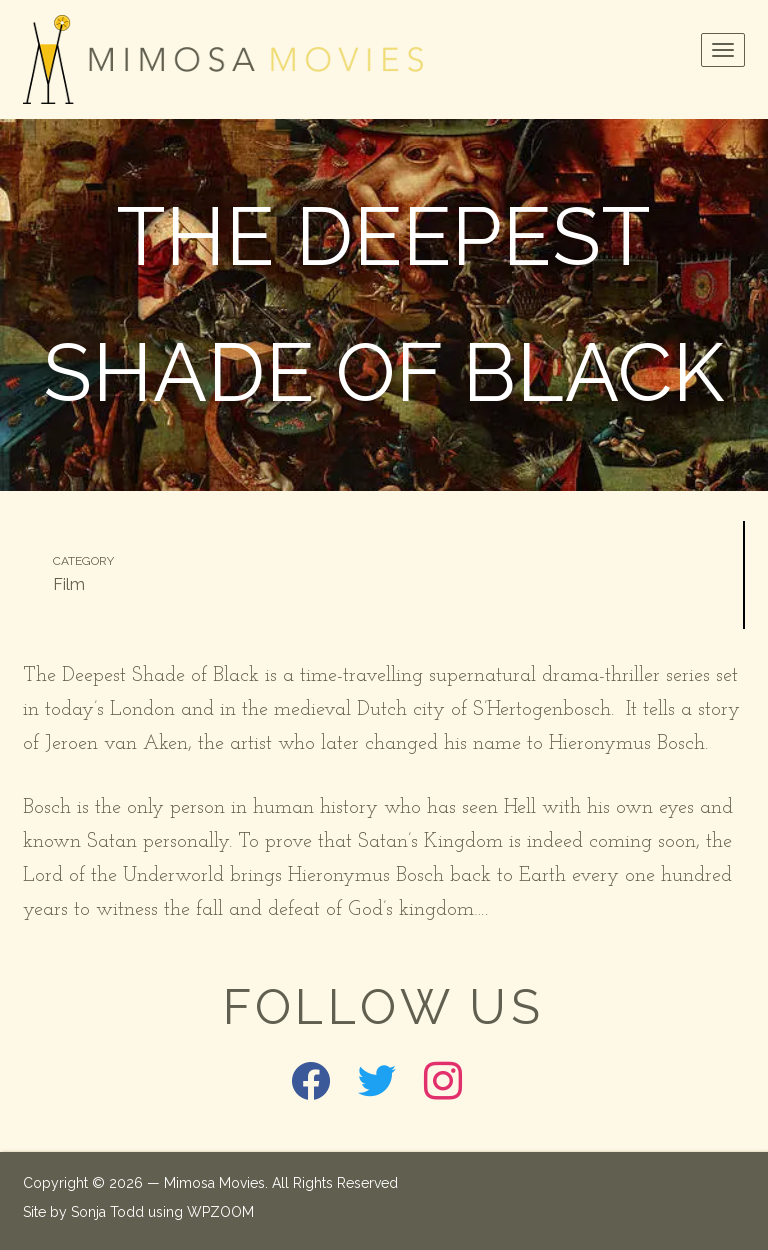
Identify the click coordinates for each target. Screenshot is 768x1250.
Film (69, 584)
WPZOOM (220, 1212)
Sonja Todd (107, 1212)
